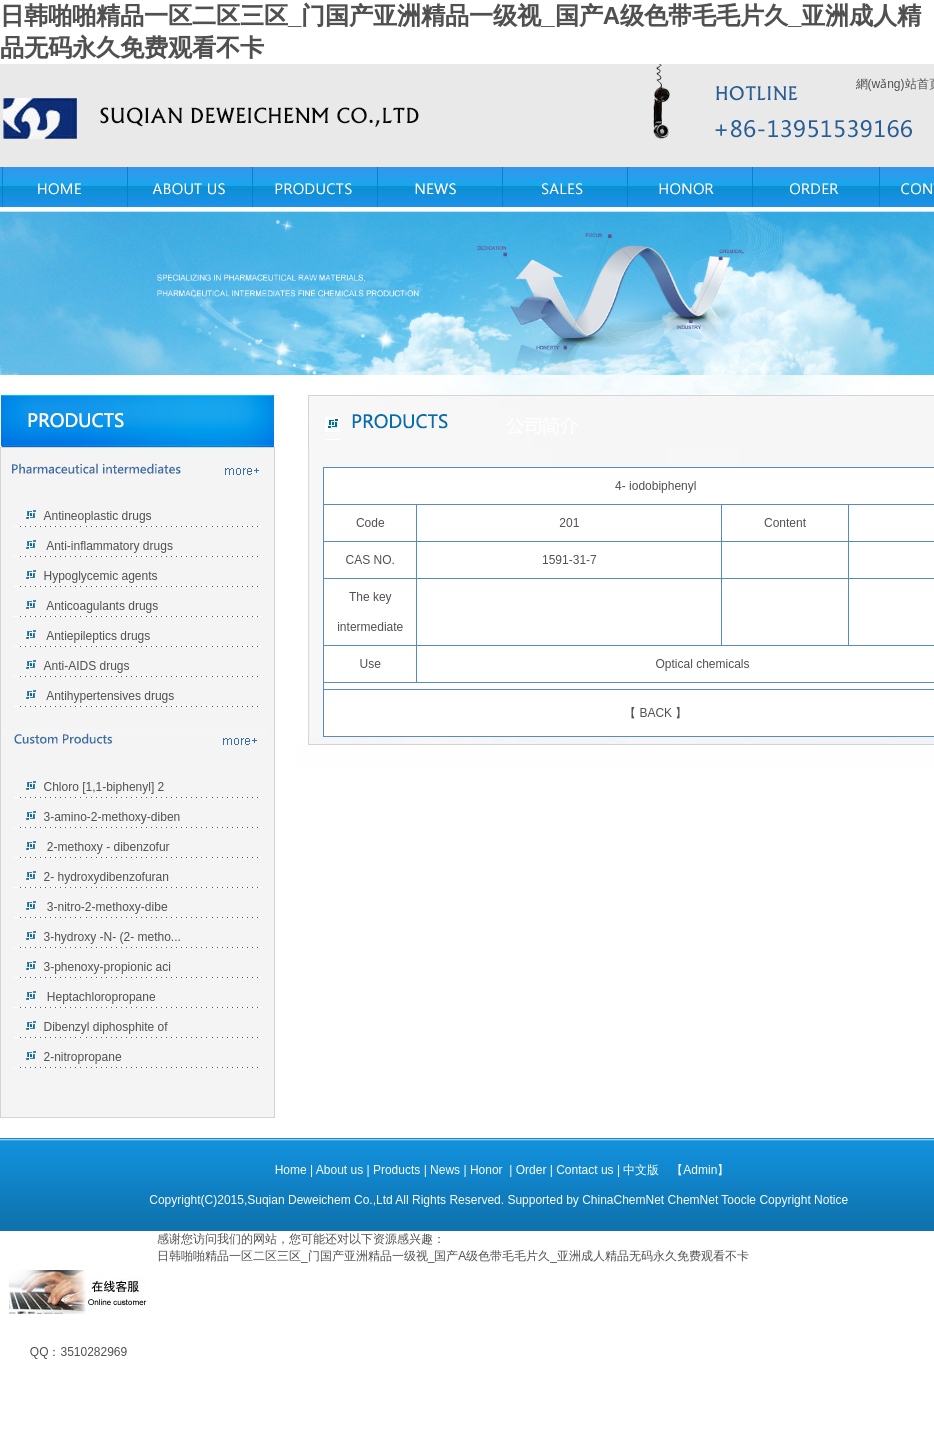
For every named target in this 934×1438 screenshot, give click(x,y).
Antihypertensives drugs (110, 696)
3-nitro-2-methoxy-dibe (106, 907)
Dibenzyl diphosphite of (106, 1027)
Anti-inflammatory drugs (108, 546)
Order (533, 1170)
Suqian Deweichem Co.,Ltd (319, 1200)
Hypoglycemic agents (101, 576)
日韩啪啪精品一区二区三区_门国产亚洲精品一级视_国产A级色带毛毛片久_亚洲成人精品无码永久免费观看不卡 (453, 1256)
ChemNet (693, 1200)
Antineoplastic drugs (98, 516)
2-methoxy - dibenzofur (107, 847)
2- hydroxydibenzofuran (106, 877)
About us (341, 1170)
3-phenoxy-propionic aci (107, 967)
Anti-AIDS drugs (87, 666)
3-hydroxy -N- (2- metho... (112, 937)
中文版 (641, 1170)
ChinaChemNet (623, 1200)
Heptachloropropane (100, 997)
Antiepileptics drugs (97, 636)
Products (398, 1170)
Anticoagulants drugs (101, 606)
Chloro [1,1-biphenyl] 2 (104, 787)
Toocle (738, 1200)
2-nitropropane (83, 1057)
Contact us (586, 1170)
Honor (488, 1170)
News (446, 1170)
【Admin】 (700, 1170)
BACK (655, 713)
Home (291, 1170)
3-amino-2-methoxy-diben (112, 817)
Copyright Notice (803, 1200)
